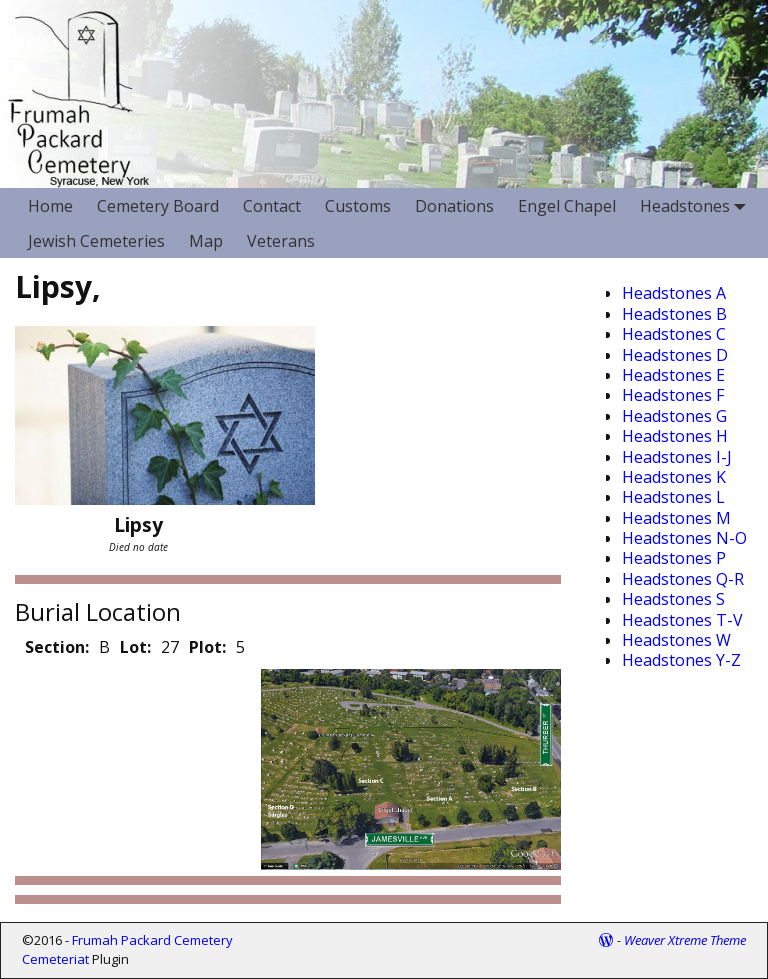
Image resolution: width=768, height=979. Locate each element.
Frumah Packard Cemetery (152, 940)
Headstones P (674, 558)
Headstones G (674, 416)
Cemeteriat (55, 959)
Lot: (135, 647)
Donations (454, 206)
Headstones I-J (677, 457)
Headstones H (675, 436)
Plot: (207, 647)
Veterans (281, 241)
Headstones (697, 205)
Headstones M (676, 518)
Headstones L (673, 497)
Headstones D (675, 355)
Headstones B (674, 314)
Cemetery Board (158, 206)
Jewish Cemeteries (96, 241)
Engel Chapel (567, 206)
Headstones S (673, 599)
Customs (358, 206)
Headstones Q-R (683, 579)
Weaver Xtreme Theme (685, 940)
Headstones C (674, 334)
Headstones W (676, 640)
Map (206, 241)
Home (50, 206)
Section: (57, 647)
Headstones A (674, 293)
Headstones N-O (684, 538)
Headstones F (673, 395)
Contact (272, 206)
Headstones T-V (682, 620)
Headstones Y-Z (681, 660)
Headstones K (674, 477)
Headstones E (673, 375)
